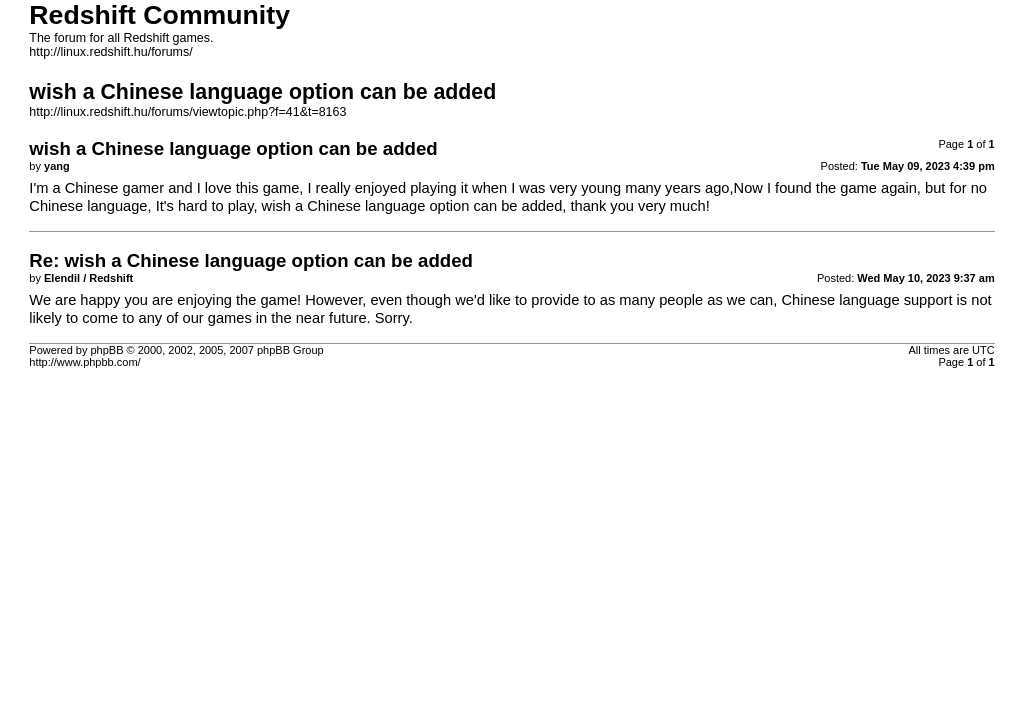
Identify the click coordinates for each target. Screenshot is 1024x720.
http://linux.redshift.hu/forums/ (110, 52)
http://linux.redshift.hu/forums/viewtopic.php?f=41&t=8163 (187, 112)
